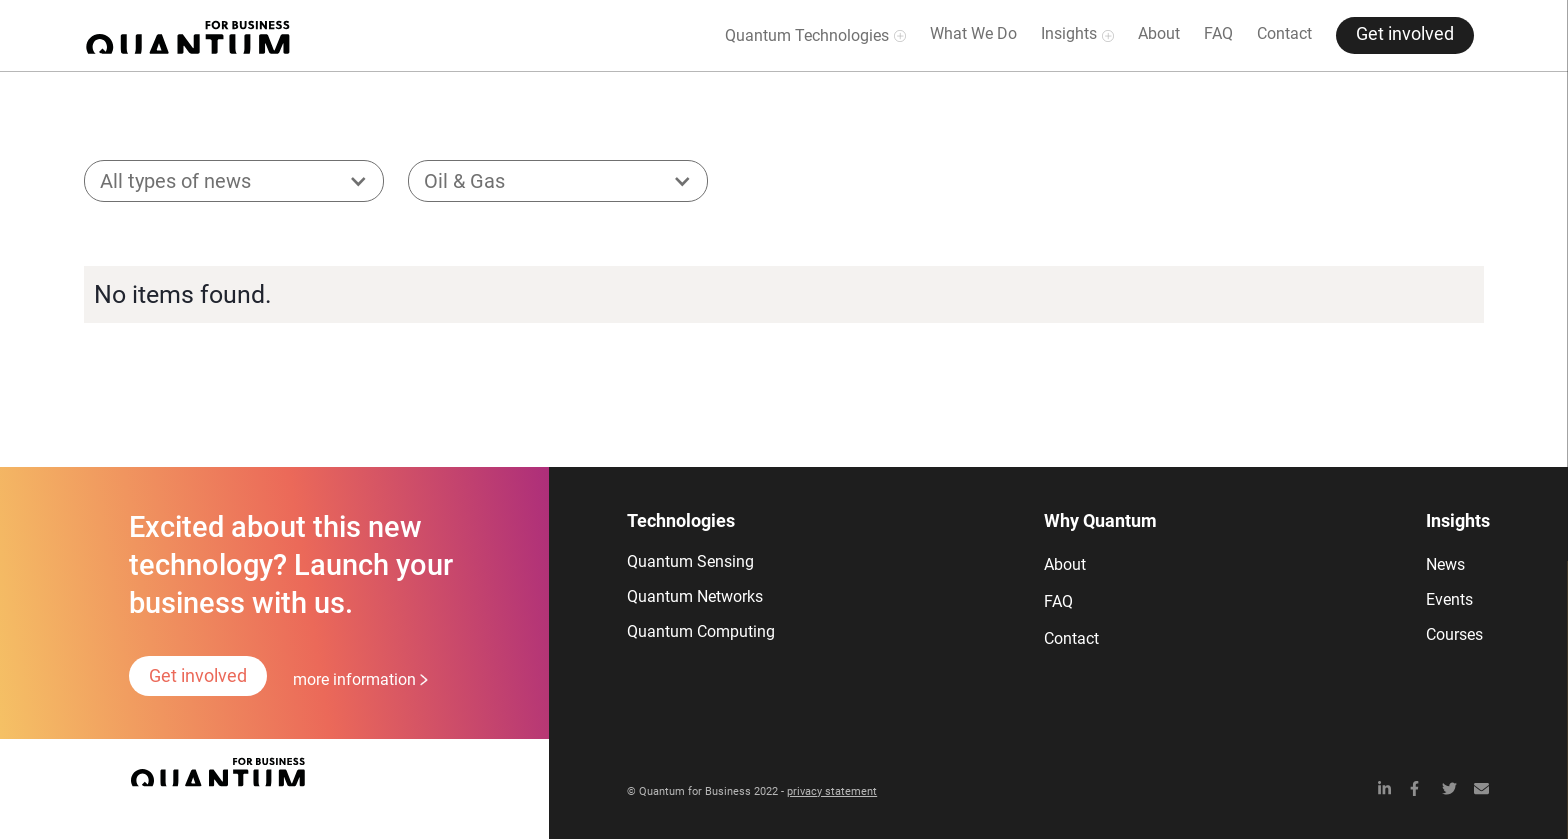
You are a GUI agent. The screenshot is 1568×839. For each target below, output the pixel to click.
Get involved (1405, 34)
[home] (188, 35)
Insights (1069, 33)
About (1159, 33)
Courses (1454, 634)
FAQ (1218, 33)
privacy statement (832, 791)
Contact (1284, 33)
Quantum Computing (701, 631)
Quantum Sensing (690, 561)
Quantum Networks (695, 596)
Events (1449, 599)
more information (354, 679)
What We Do (973, 33)
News (1445, 564)
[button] (234, 181)
